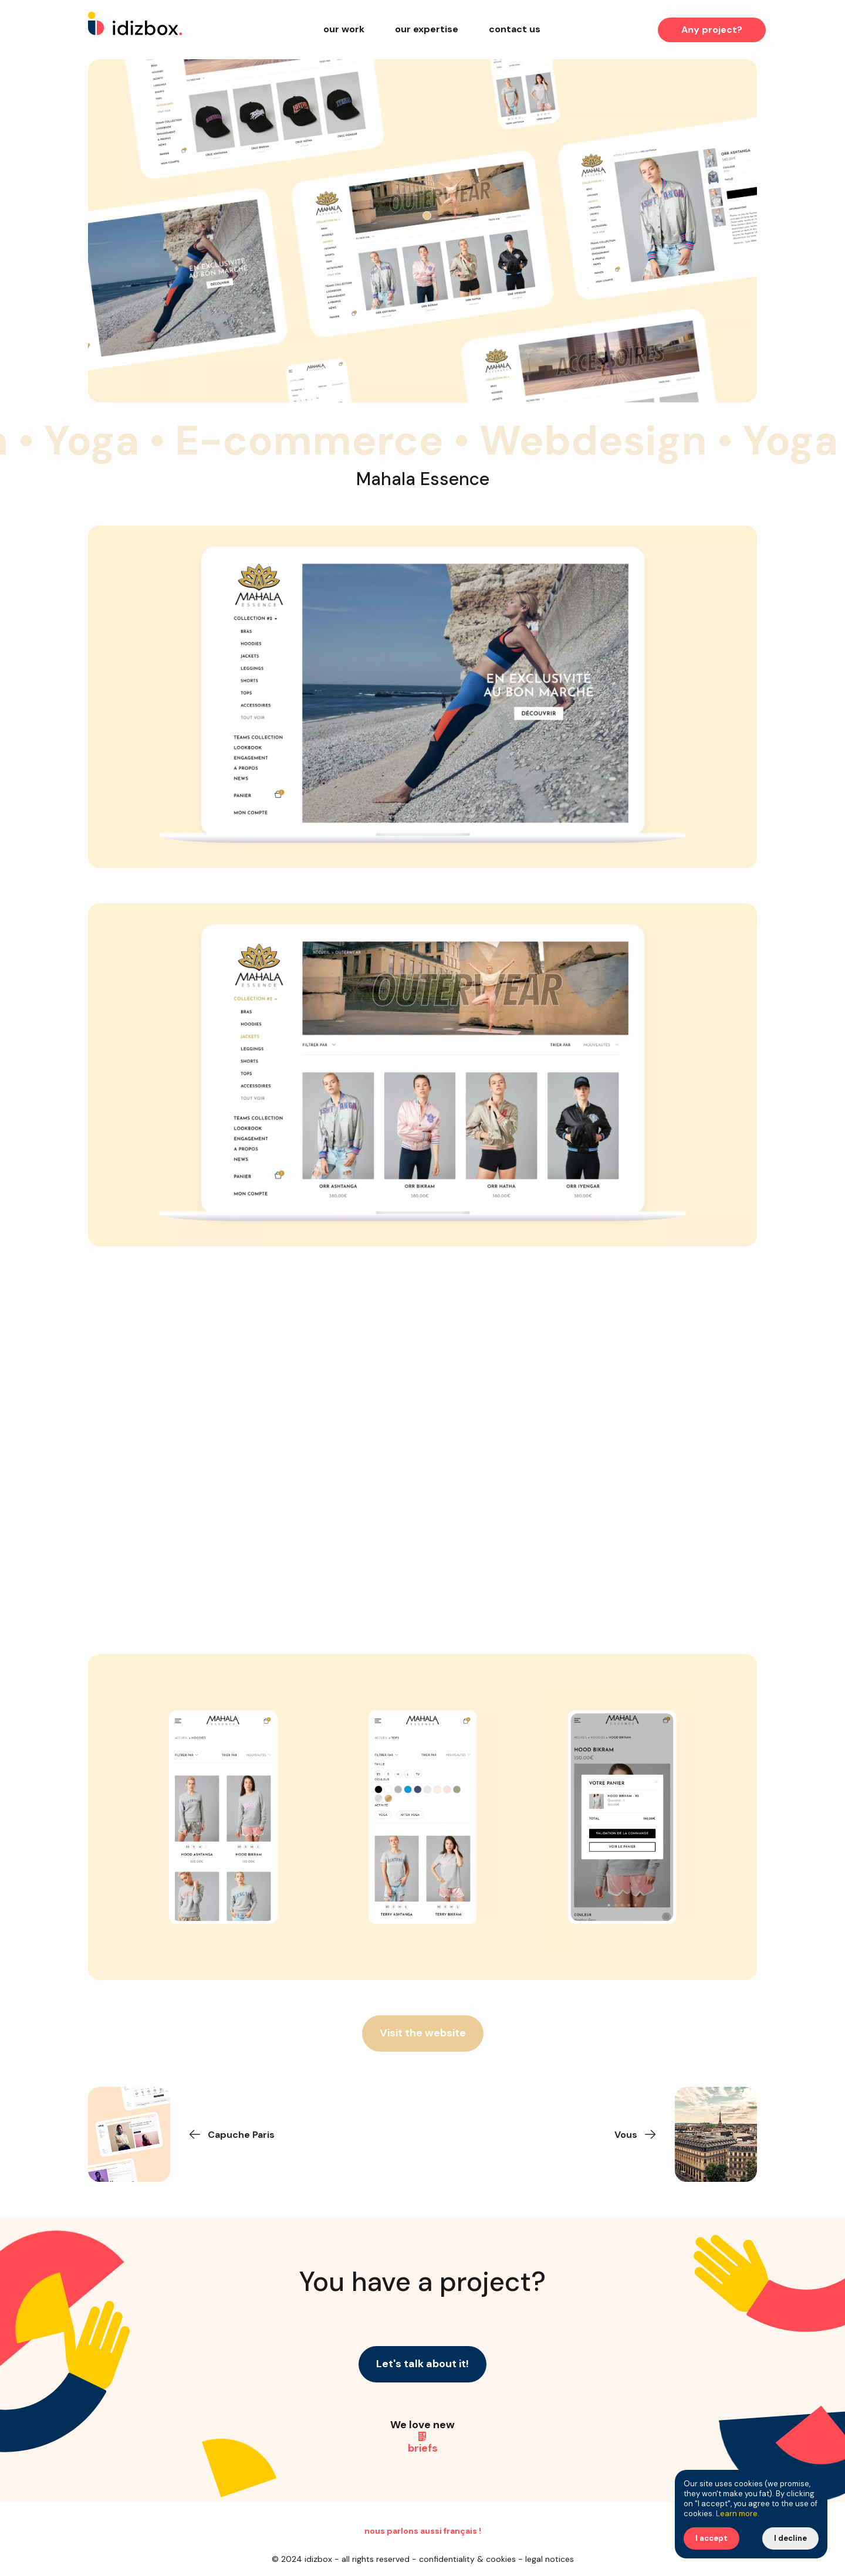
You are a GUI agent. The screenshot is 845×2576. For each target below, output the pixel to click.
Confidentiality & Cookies (467, 2559)
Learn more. (737, 2514)
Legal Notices (549, 2559)
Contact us (514, 29)
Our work (343, 29)
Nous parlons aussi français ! (422, 2531)
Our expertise (426, 29)
